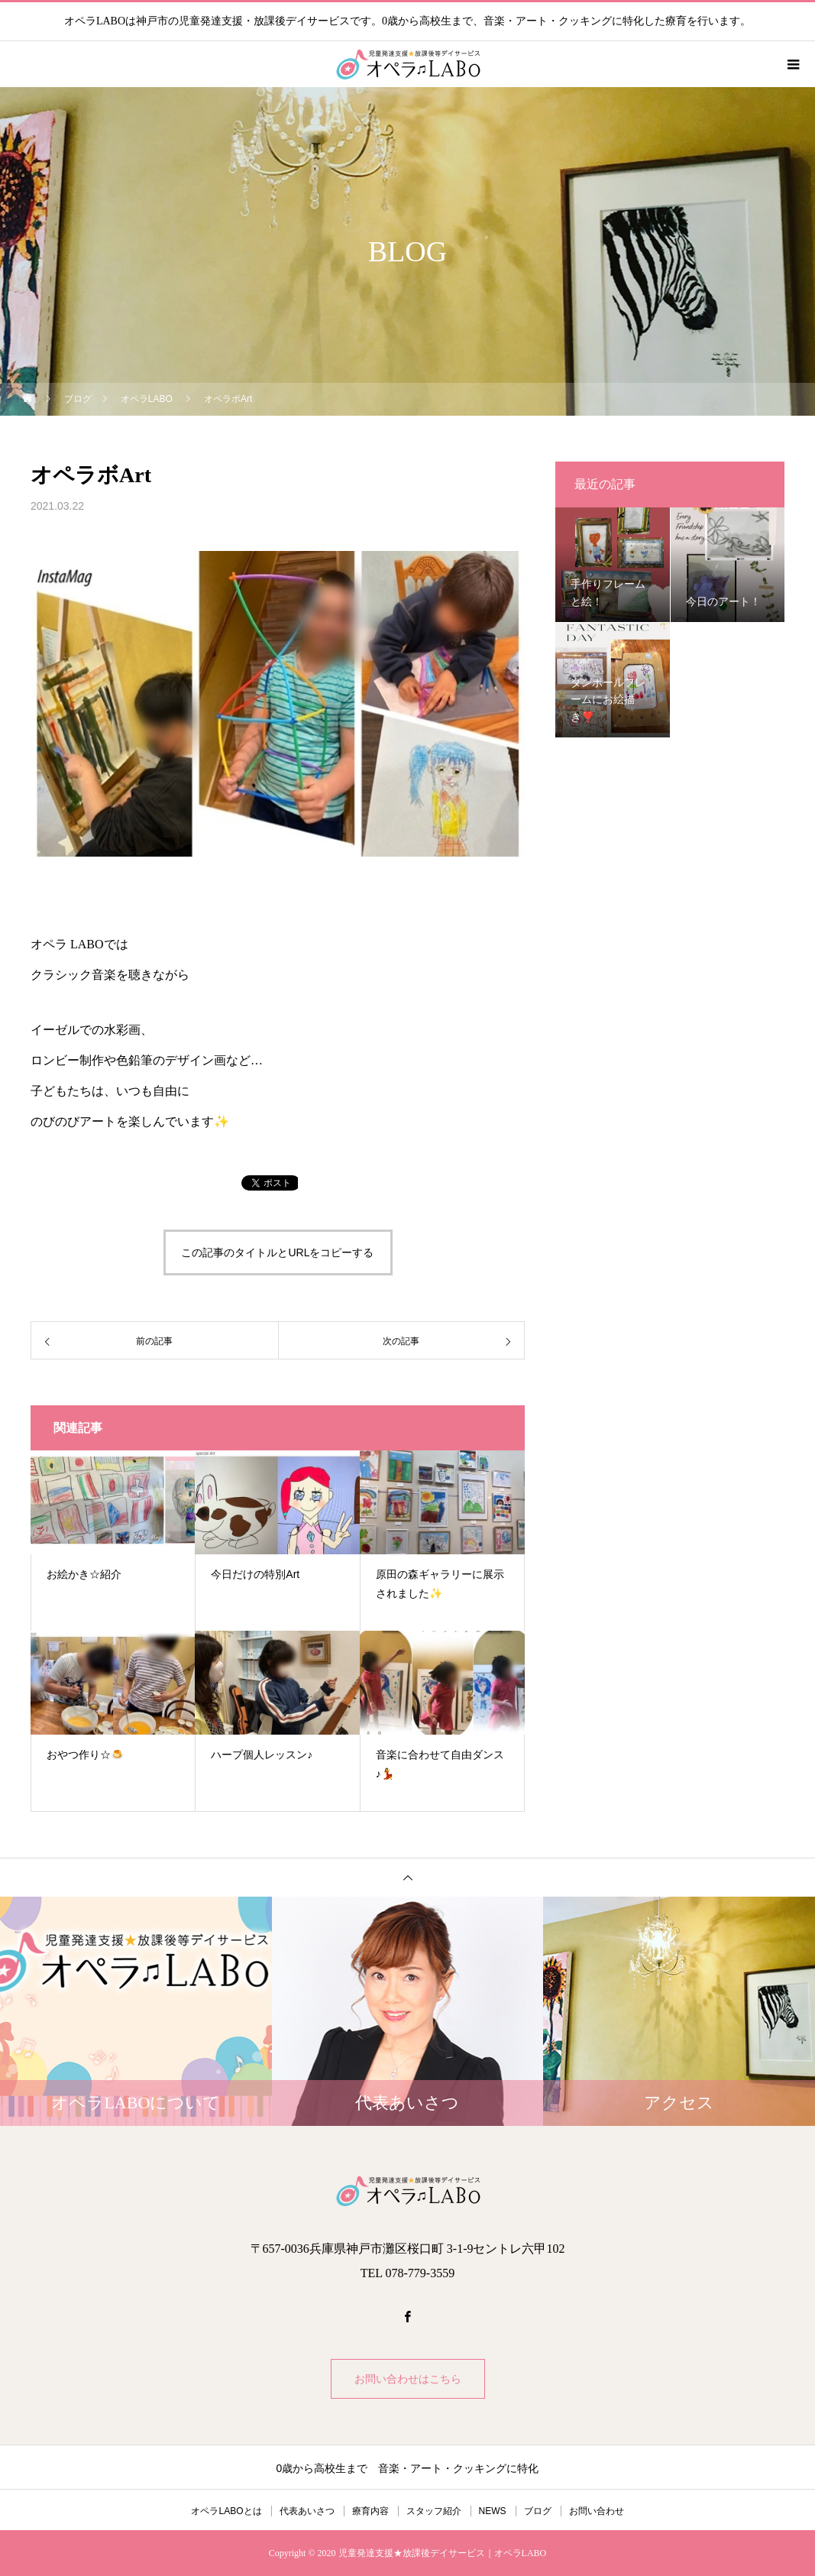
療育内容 (370, 2511)
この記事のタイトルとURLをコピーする (277, 1252)
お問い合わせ (596, 2511)
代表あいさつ (307, 2511)
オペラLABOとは (226, 2511)
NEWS (492, 2511)
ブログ (537, 2511)
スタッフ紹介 (433, 2511)
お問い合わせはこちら (407, 2379)
